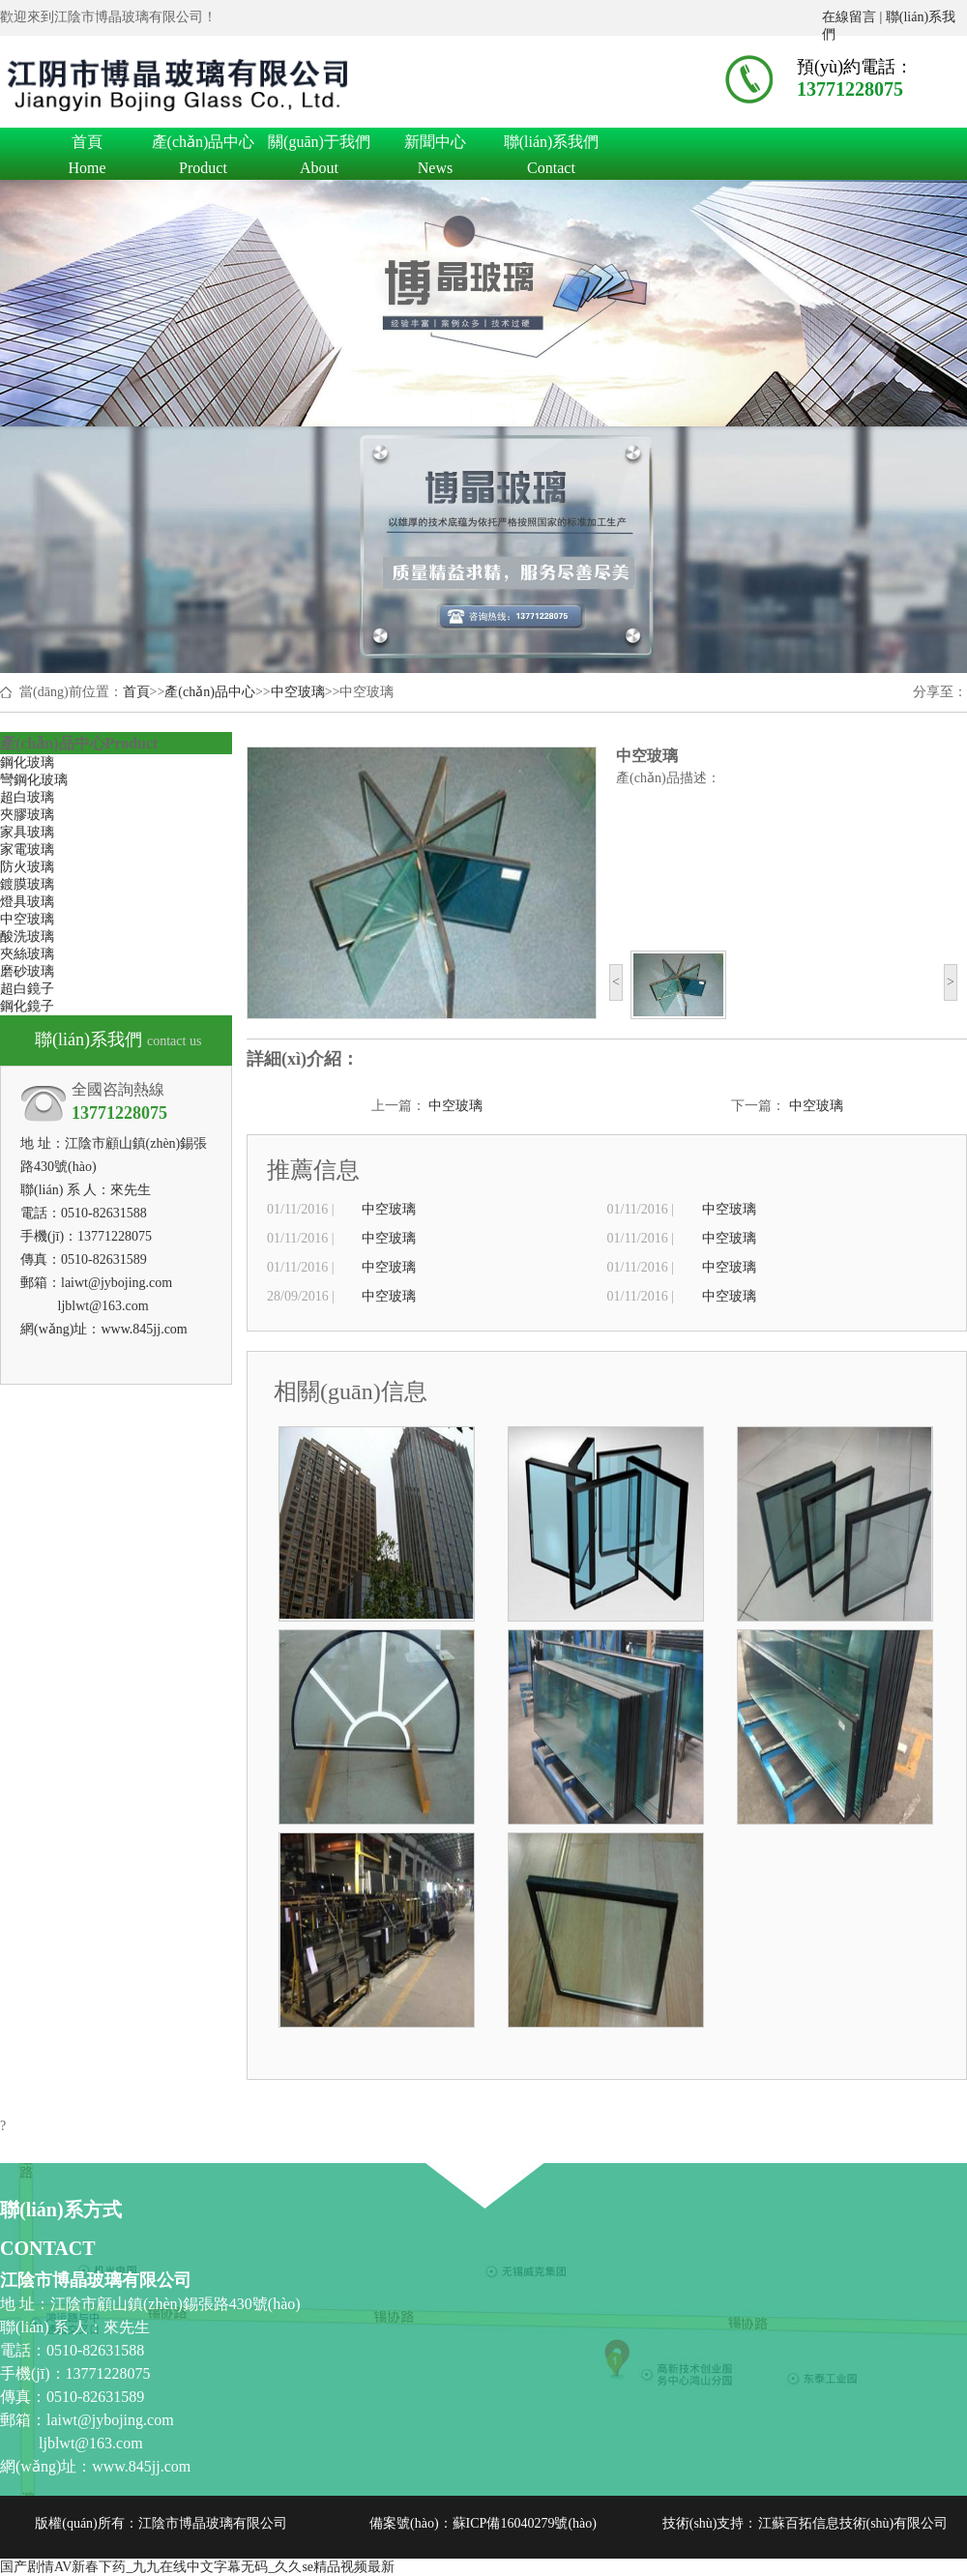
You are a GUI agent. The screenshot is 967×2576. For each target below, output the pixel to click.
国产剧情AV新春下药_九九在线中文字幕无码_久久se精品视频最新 (197, 2567)
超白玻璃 (27, 797)
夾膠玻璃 (27, 814)
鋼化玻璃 (27, 762)
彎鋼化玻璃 (34, 780)
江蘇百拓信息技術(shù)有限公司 (853, 2523)
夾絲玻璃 (27, 954)
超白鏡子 (27, 988)
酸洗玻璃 (27, 936)
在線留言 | (854, 17)
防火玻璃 (27, 867)
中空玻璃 (298, 692)
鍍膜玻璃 (27, 884)
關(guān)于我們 (319, 145)
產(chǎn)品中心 (203, 145)
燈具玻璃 (27, 901)
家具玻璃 (27, 832)
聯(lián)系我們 (551, 145)
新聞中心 (435, 145)
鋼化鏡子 (27, 1006)
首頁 (87, 145)
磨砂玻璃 (27, 971)
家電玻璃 (27, 849)
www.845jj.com (144, 1329)
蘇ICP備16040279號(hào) (525, 2523)
